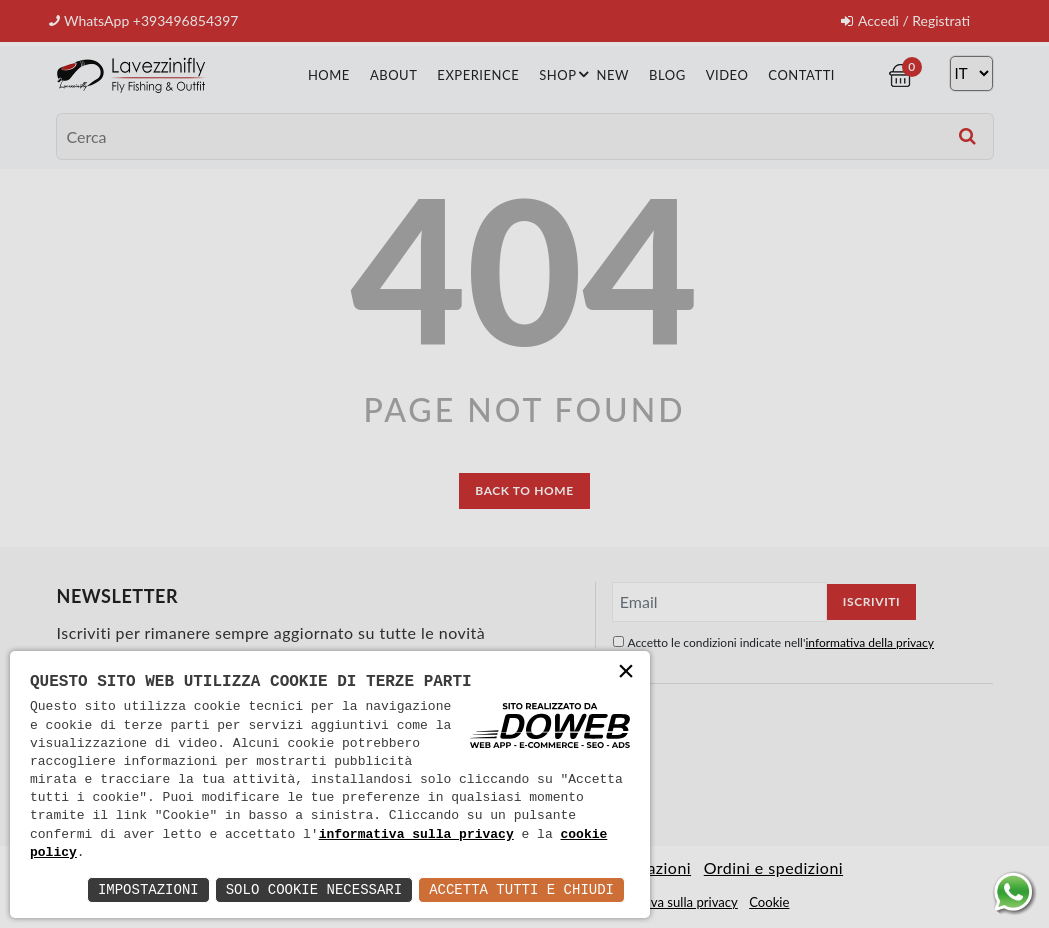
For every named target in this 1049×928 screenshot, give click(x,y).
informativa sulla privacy (416, 835)
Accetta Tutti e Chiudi (521, 889)
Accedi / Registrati (905, 20)
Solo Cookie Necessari (314, 889)
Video (727, 74)
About (393, 74)
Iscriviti (871, 600)
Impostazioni (148, 889)
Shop (566, 73)
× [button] (626, 673)
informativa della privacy (869, 641)
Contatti (801, 74)
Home (329, 74)
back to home (524, 489)
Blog (667, 74)
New (613, 74)
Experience (478, 74)
